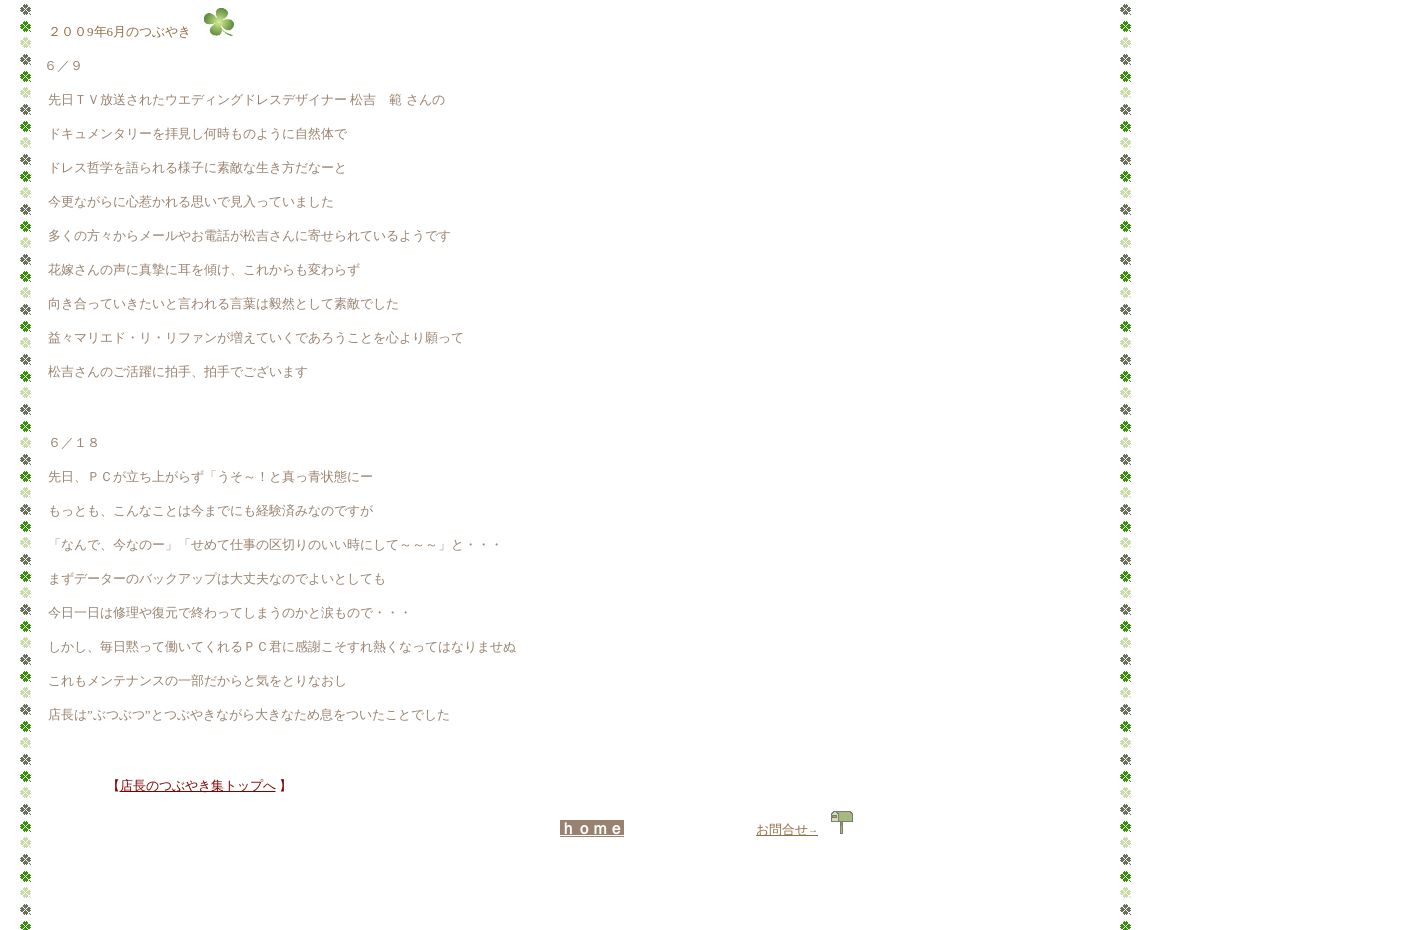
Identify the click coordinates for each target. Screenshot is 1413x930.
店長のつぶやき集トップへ (198, 785)
